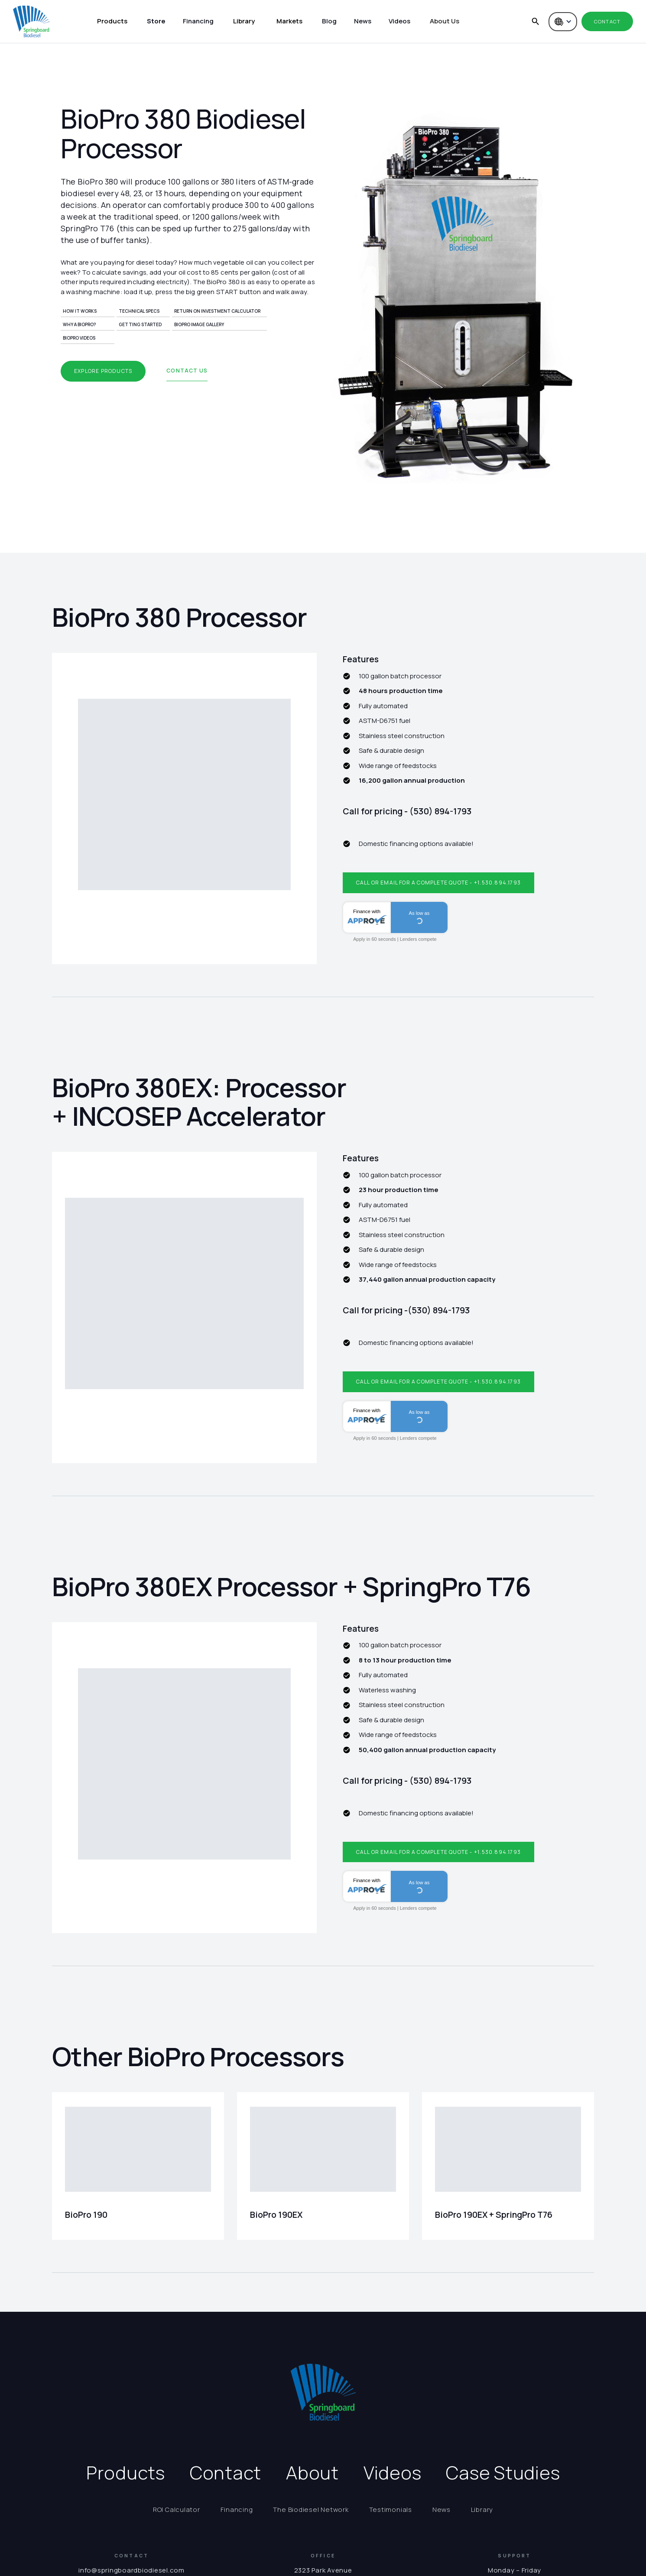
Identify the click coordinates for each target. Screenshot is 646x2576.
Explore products (103, 371)
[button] (112, 21)
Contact (607, 21)
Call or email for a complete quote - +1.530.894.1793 (438, 882)
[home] (31, 21)
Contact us (187, 370)
